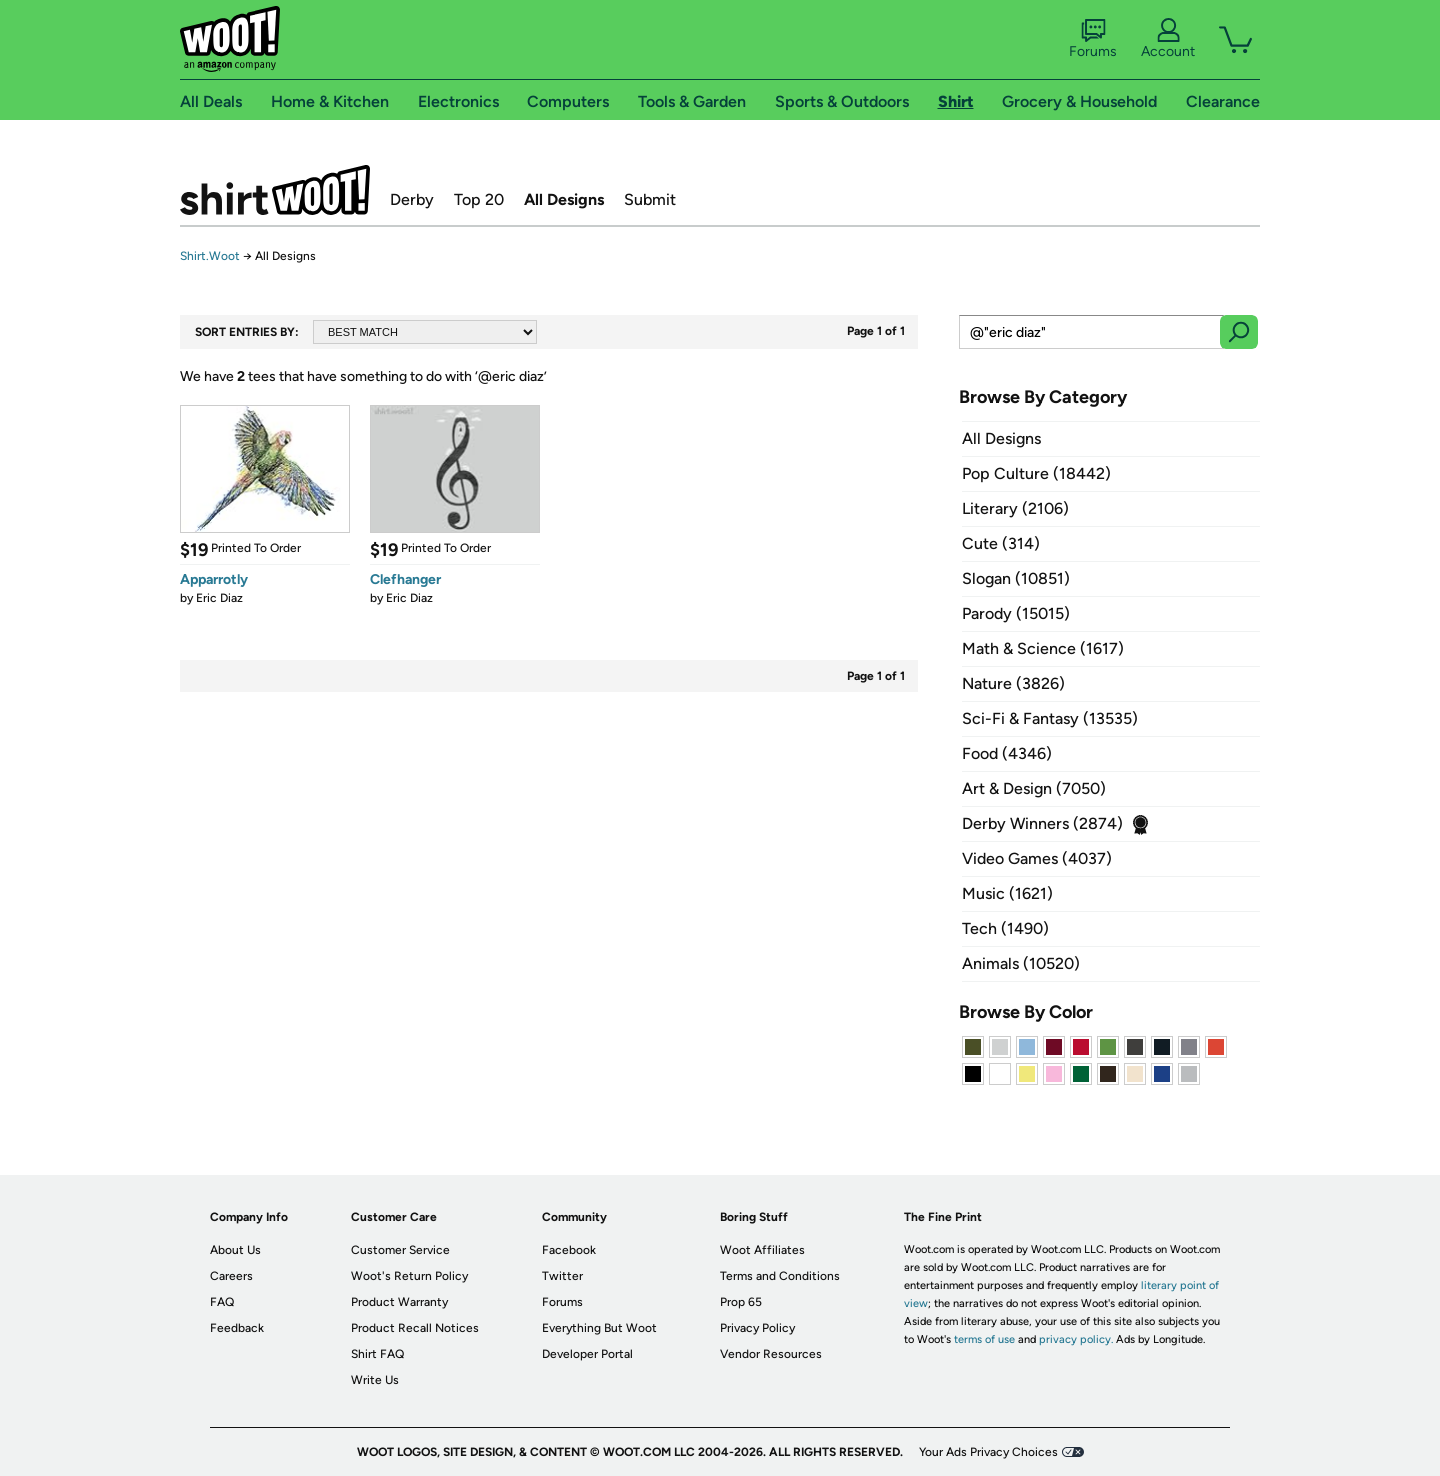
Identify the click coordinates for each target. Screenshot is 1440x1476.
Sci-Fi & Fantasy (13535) (1050, 718)
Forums (1093, 39)
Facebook (569, 1250)
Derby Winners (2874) (1042, 823)
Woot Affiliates (762, 1250)
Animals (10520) (1021, 963)
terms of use (984, 1339)
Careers (231, 1276)
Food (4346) (1007, 753)
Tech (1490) (1005, 928)
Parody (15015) (1016, 613)
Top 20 (479, 199)
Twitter (562, 1276)
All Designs (564, 199)
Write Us (375, 1380)
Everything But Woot (599, 1328)
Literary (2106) (1015, 508)
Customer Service (400, 1250)
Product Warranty (399, 1302)
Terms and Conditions (780, 1276)
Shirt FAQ (377, 1354)
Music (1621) (1007, 893)
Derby (412, 199)
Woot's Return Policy (409, 1276)
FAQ (222, 1302)
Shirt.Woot (275, 190)
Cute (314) (1001, 543)
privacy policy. (1076, 1339)
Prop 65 (741, 1302)
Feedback (237, 1328)
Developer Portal (587, 1354)
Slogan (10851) (1016, 578)
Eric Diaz (219, 598)
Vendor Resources (771, 1354)
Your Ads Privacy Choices (988, 1452)
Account (1168, 39)
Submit (650, 199)
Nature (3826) (1013, 683)
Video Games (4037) (1037, 858)
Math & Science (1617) (1043, 648)
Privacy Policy (757, 1328)
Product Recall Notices (415, 1328)
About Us (235, 1250)
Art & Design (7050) (1034, 788)
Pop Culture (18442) (1036, 473)
